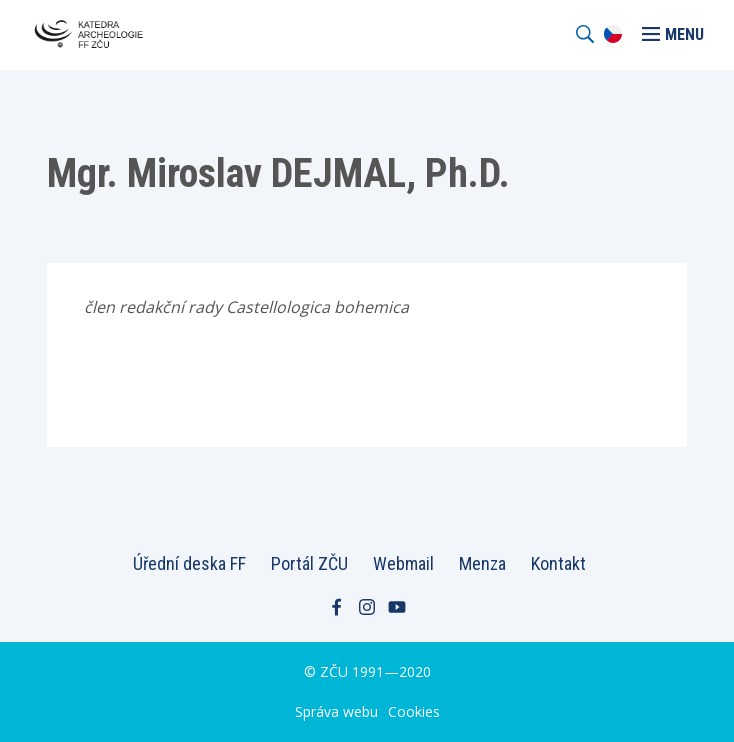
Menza (482, 563)
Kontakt (558, 563)
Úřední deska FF (189, 563)
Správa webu (336, 711)
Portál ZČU (309, 563)
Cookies (414, 711)
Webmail (403, 563)
